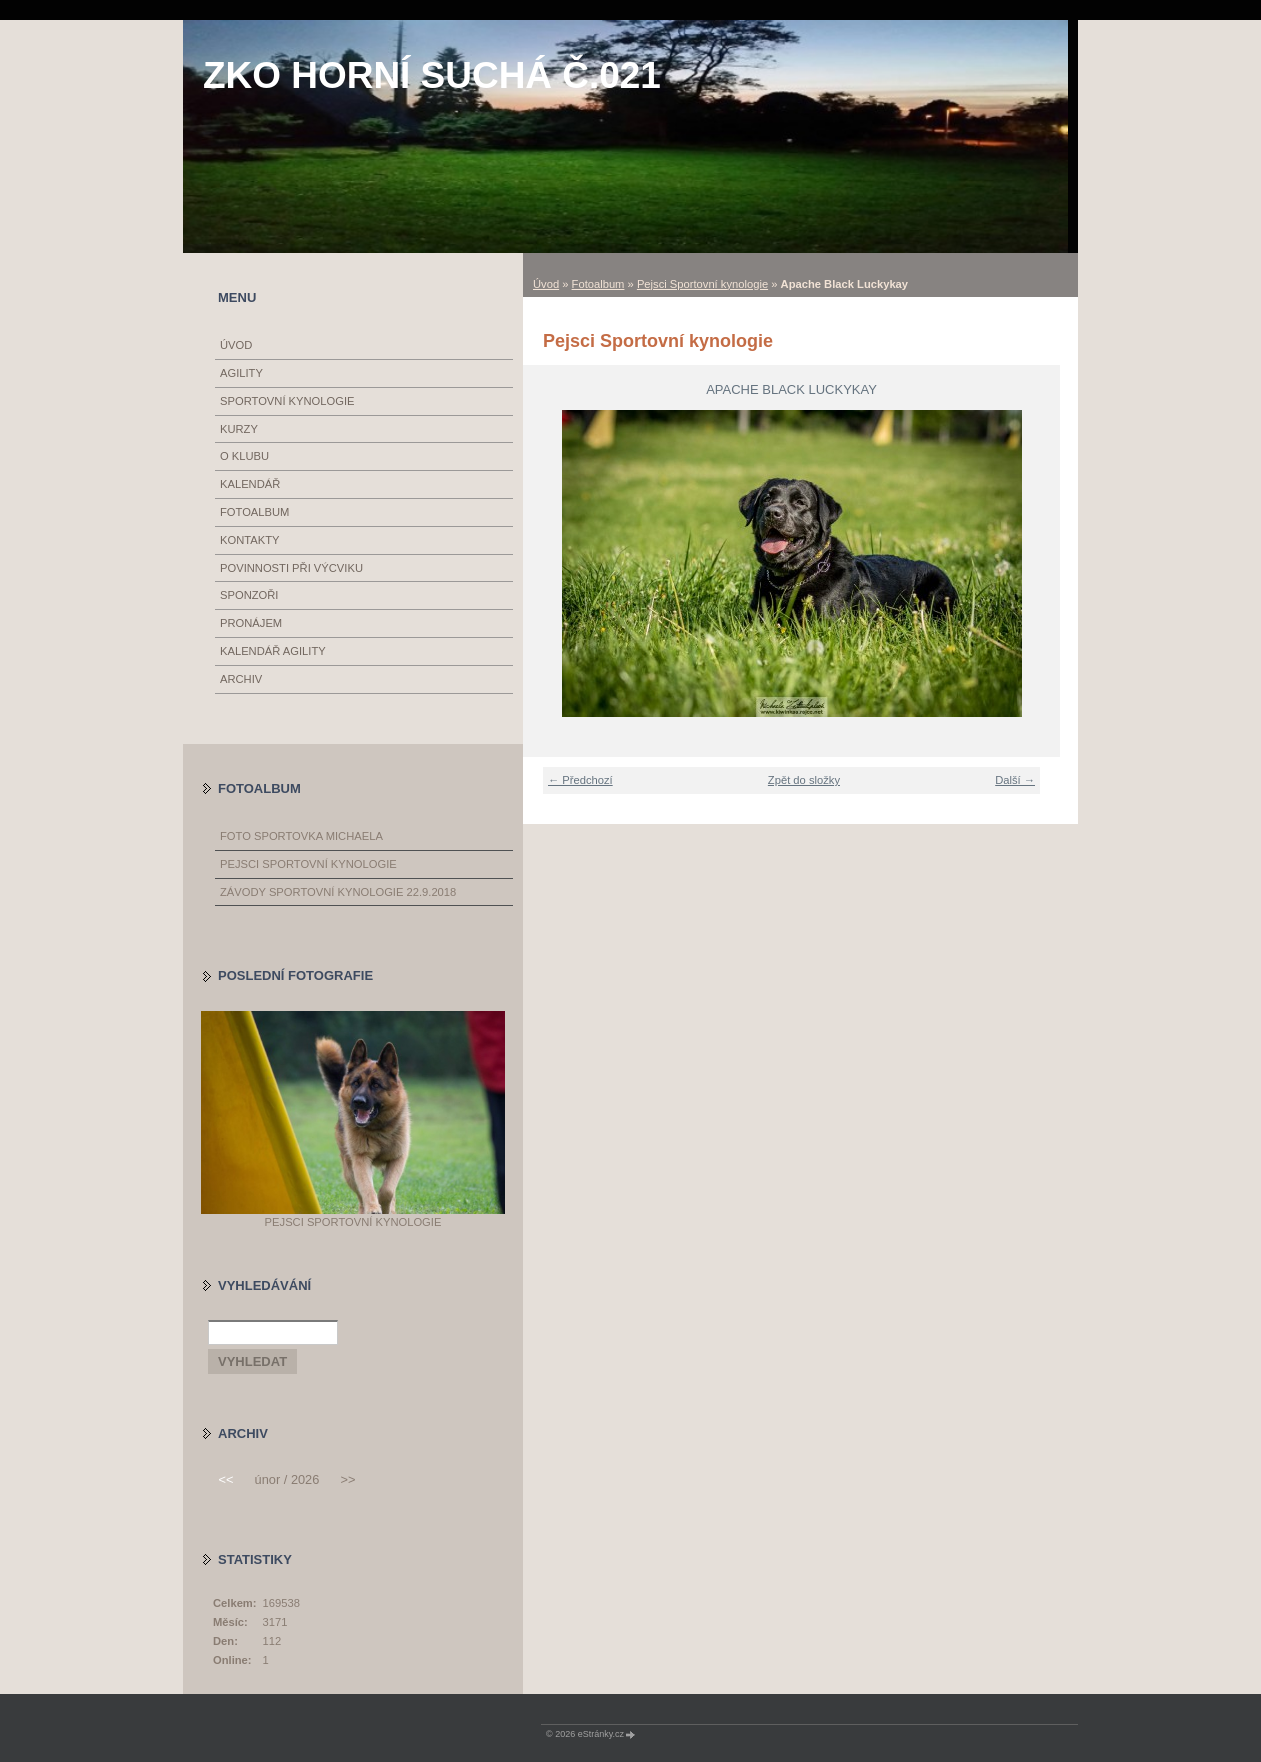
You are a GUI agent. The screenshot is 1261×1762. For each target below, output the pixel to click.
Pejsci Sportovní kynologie (702, 284)
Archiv (241, 679)
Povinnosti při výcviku (291, 568)
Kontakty (249, 540)
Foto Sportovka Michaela (301, 836)
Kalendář (250, 484)
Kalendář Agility (273, 651)
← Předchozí (580, 780)
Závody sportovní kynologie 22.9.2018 (338, 892)
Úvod (546, 284)
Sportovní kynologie (287, 401)
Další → (1015, 780)
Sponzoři (249, 595)
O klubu (244, 456)
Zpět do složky (804, 780)
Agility (241, 373)
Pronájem (251, 623)
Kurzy (239, 429)
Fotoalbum (598, 284)
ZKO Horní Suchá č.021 (432, 75)
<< (225, 1479)
